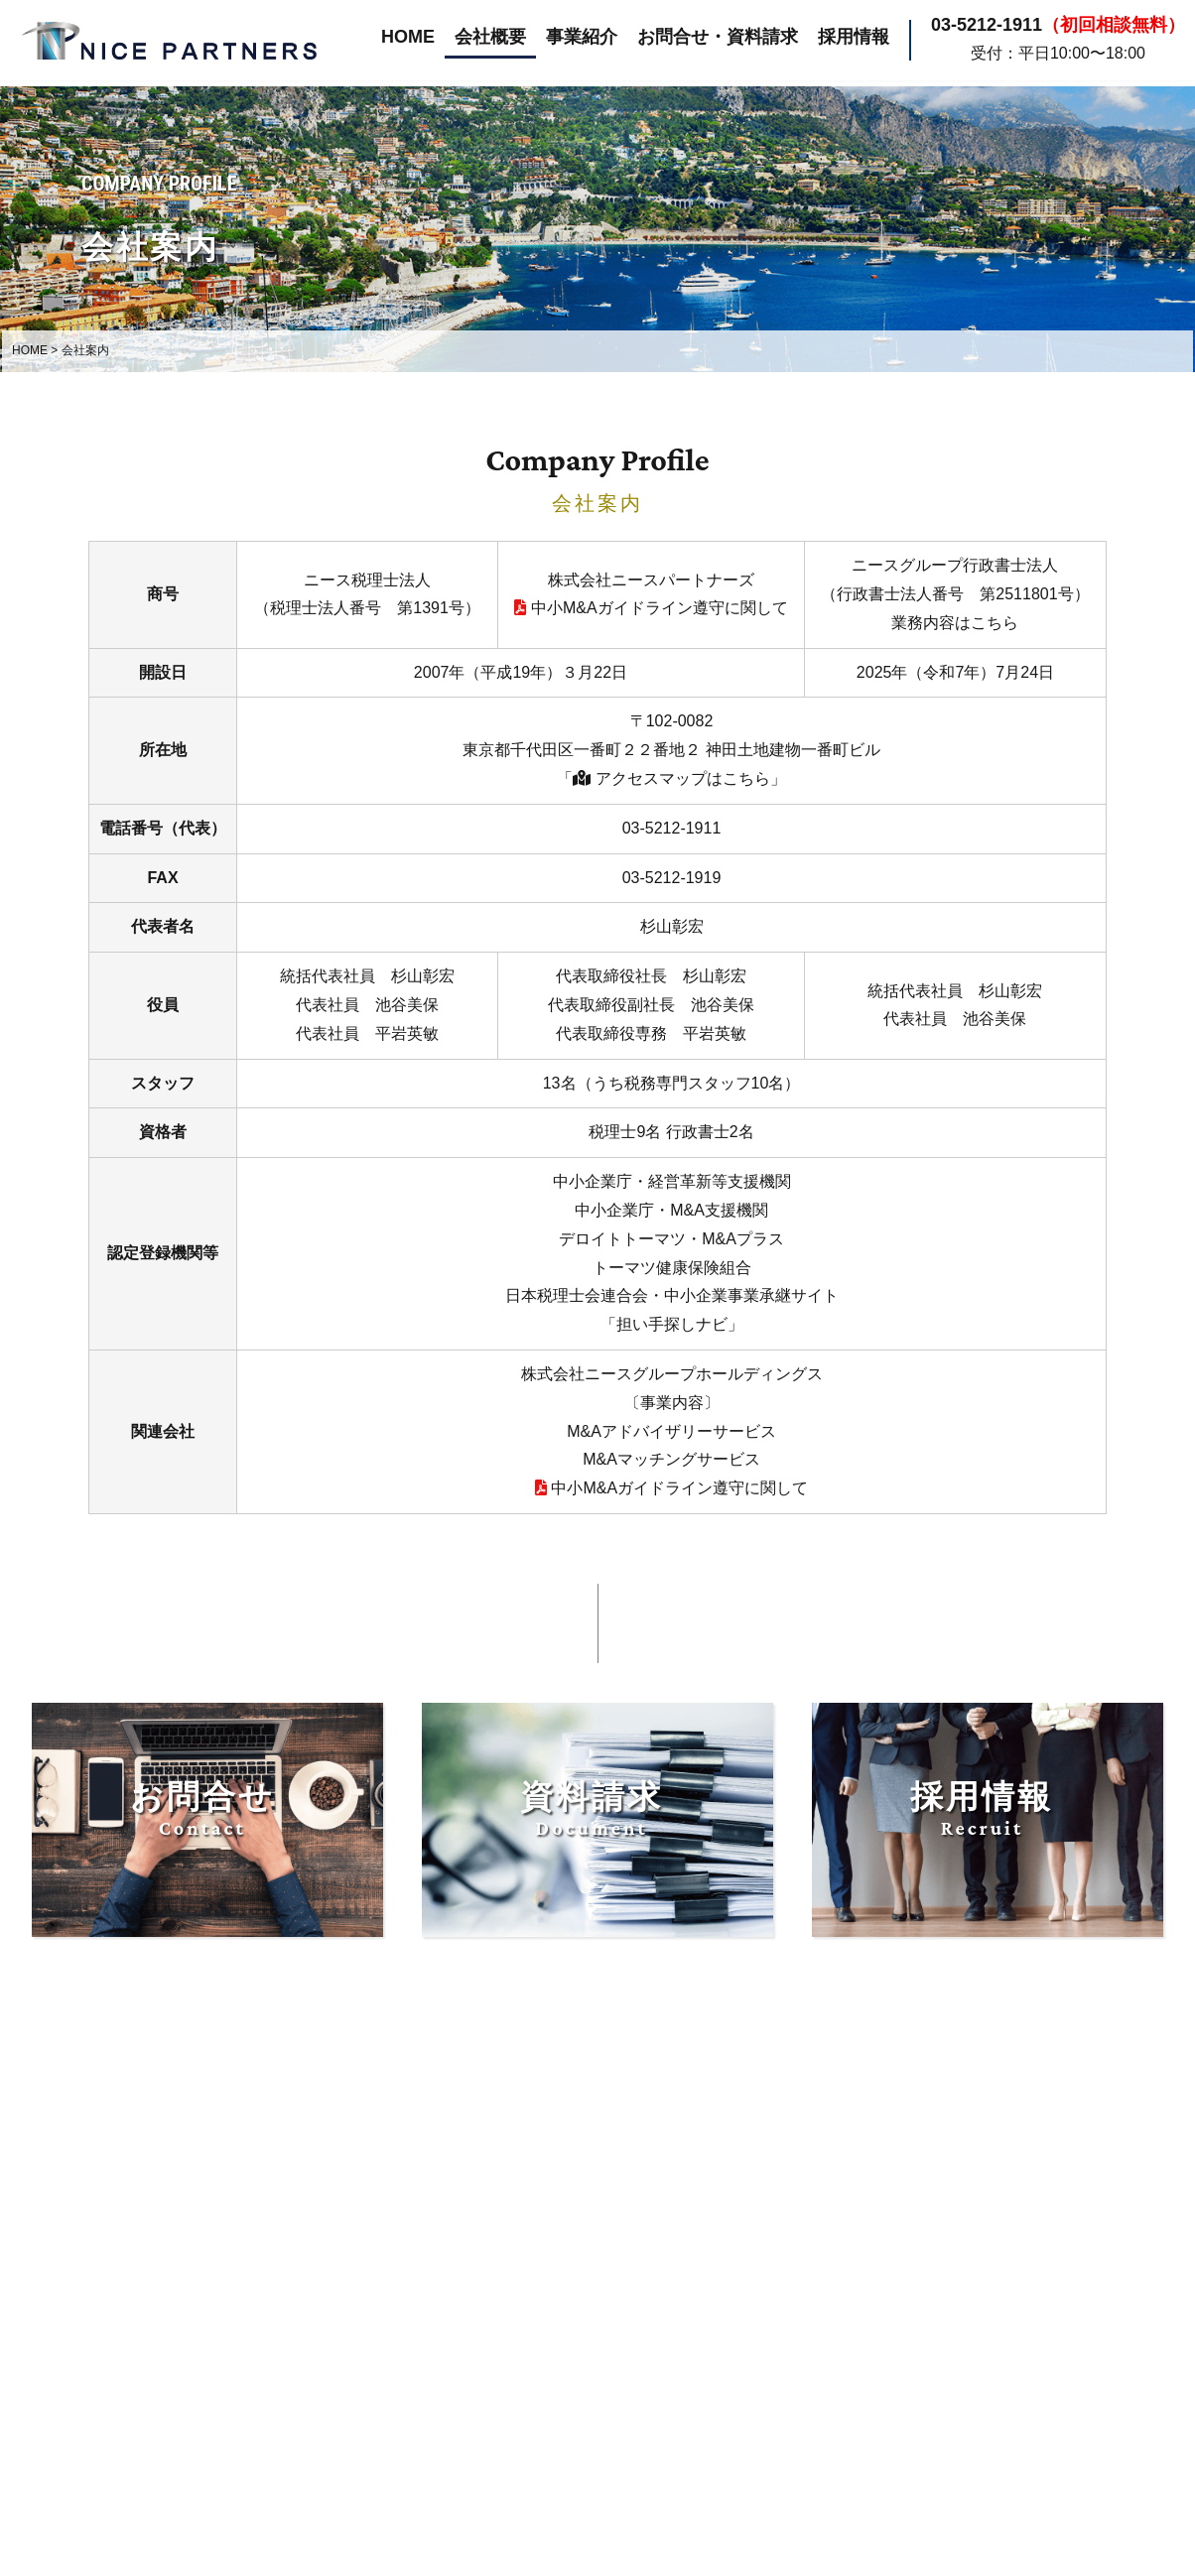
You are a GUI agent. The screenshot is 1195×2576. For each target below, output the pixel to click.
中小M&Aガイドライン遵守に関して (650, 607)
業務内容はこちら (954, 622)
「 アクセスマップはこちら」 (671, 778)
